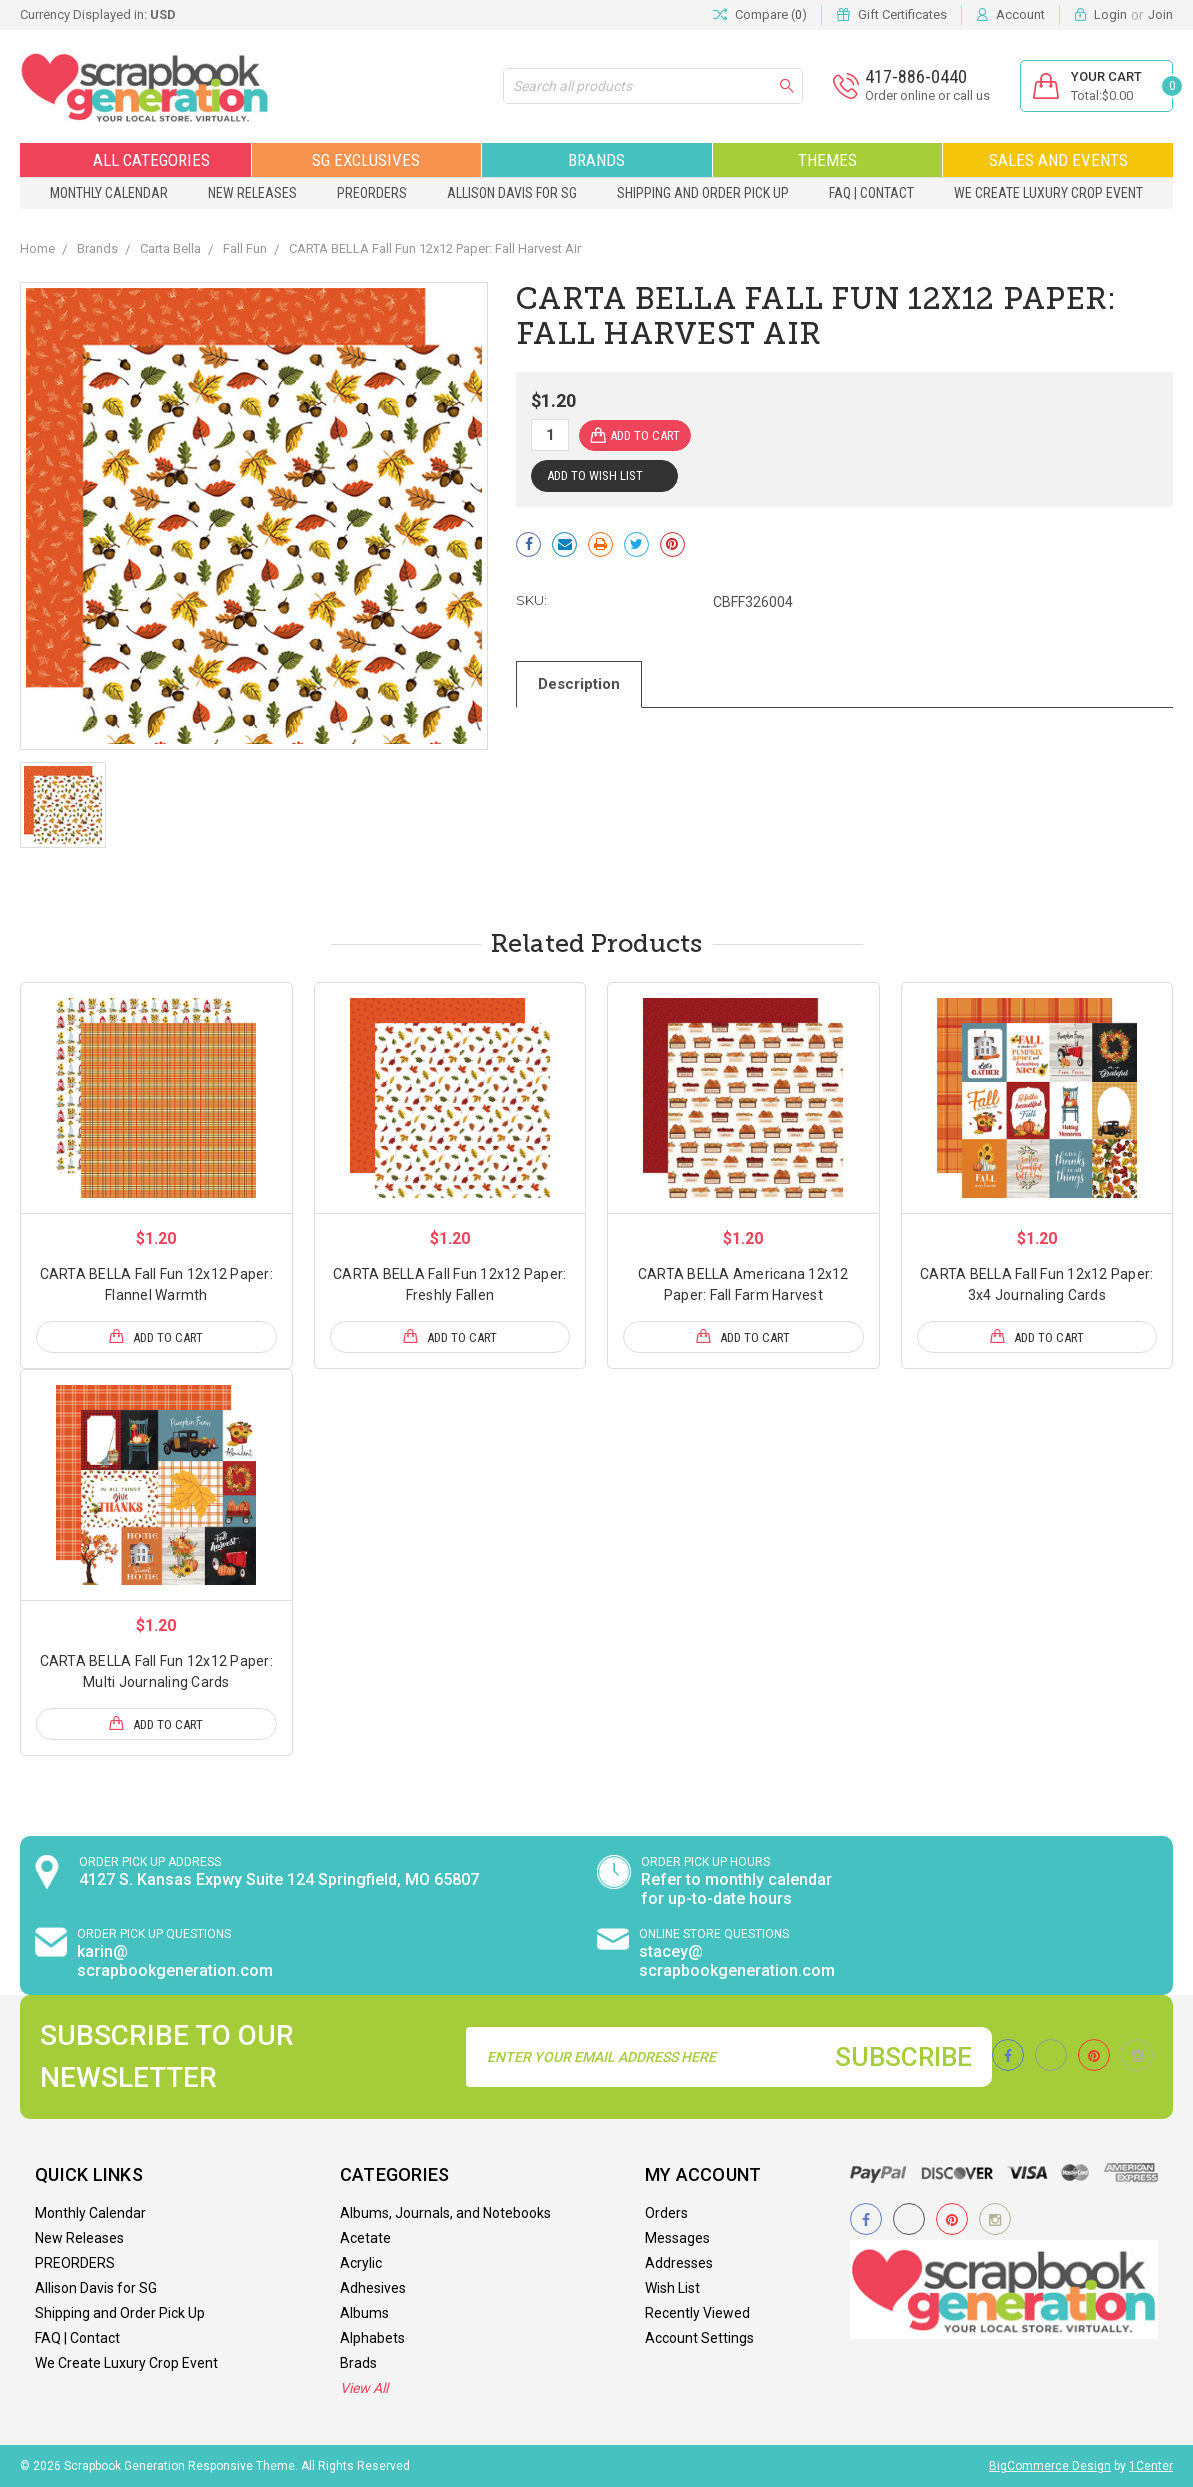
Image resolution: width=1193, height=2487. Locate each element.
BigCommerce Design (1050, 2466)
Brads (358, 2363)
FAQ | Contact (871, 193)
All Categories (135, 160)
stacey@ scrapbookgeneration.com (737, 1961)
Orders (666, 2213)
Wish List (672, 2288)
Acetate (365, 2238)
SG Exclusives (366, 160)
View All (364, 2388)
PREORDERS (372, 193)
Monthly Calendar (109, 193)
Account (1020, 14)
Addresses (679, 2263)
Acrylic (361, 2263)
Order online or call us (927, 95)
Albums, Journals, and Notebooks (445, 2213)
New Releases (252, 193)
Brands (596, 160)
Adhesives (373, 2288)
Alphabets (372, 2338)
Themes (827, 160)
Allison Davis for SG (512, 193)
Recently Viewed (697, 2313)
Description (579, 684)
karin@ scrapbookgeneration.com (175, 1961)
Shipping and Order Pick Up (703, 193)
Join (1160, 14)
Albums (364, 2313)
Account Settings (699, 2338)
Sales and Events (1058, 160)
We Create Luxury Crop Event (1048, 193)
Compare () (760, 15)
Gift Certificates (902, 14)
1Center (1151, 2466)
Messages (677, 2238)
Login (1110, 14)
